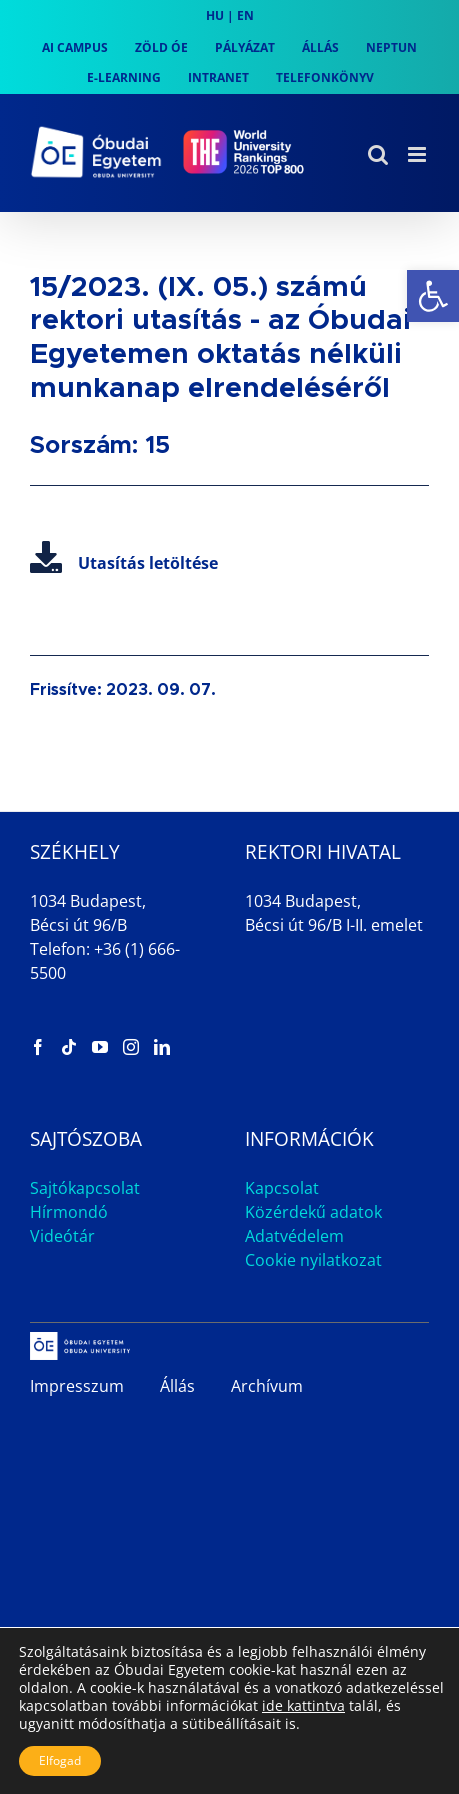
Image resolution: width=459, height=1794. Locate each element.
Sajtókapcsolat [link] (85, 1188)
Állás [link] (177, 1386)
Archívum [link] (267, 1386)
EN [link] (245, 15)
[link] (433, 296)
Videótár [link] (62, 1236)
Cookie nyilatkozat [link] (313, 1260)
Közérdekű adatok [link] (313, 1212)
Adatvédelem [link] (294, 1236)
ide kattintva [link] (303, 1705)
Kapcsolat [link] (282, 1188)
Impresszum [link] (77, 1386)
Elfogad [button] (60, 1760)
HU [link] (215, 15)
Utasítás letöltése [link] (124, 563)
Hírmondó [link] (69, 1212)
